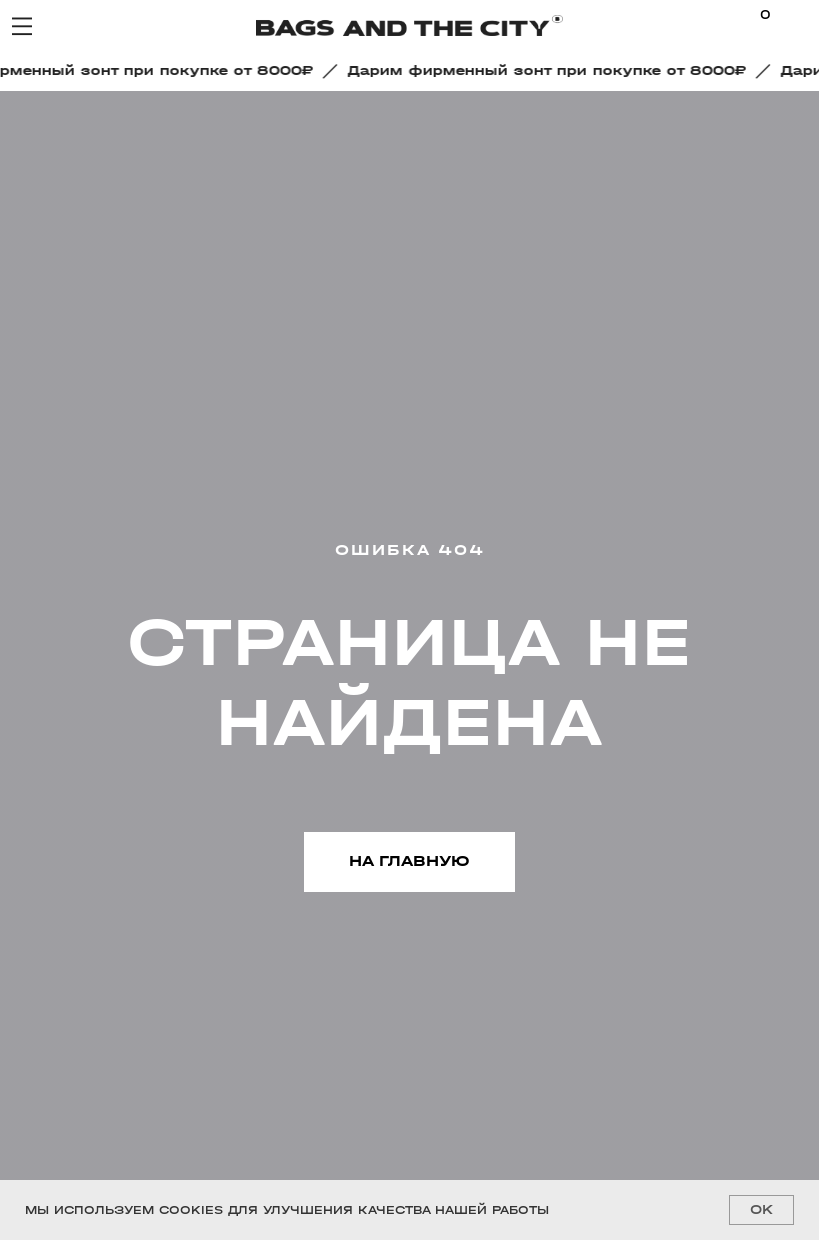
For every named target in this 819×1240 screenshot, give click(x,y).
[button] (553, 71)
